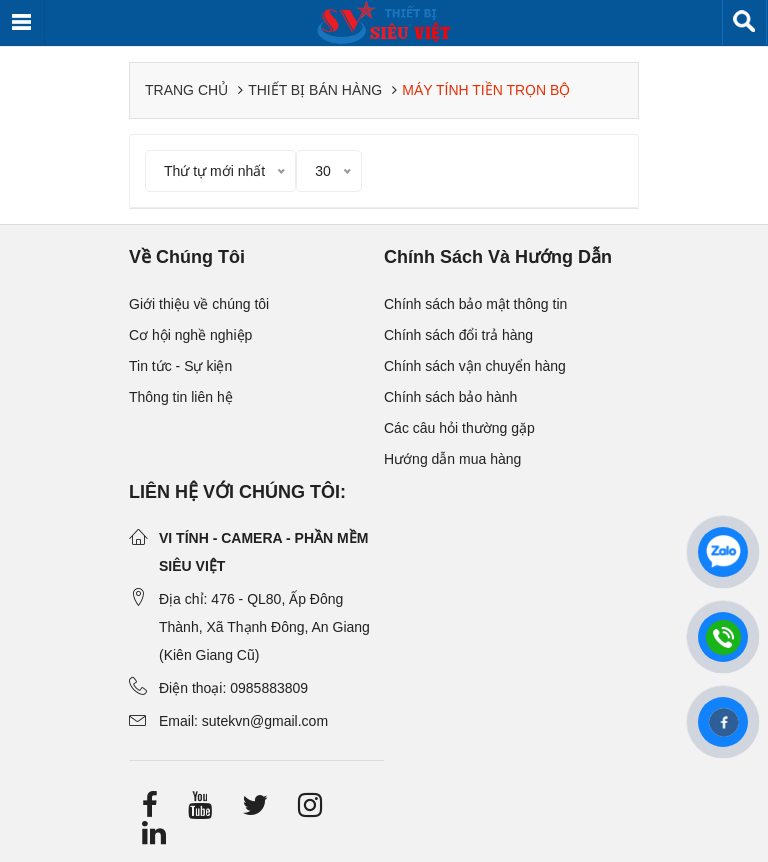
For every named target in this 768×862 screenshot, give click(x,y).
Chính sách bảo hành (450, 397)
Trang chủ (186, 90)
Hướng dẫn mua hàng (452, 459)
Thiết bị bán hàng (315, 90)
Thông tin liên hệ (181, 397)
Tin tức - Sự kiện (180, 366)
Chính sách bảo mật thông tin (475, 304)
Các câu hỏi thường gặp (459, 428)
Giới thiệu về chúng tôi (199, 304)
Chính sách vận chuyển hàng (475, 366)
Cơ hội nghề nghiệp (190, 335)
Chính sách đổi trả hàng (458, 335)
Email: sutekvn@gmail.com (243, 721)
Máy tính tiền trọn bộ (486, 90)
